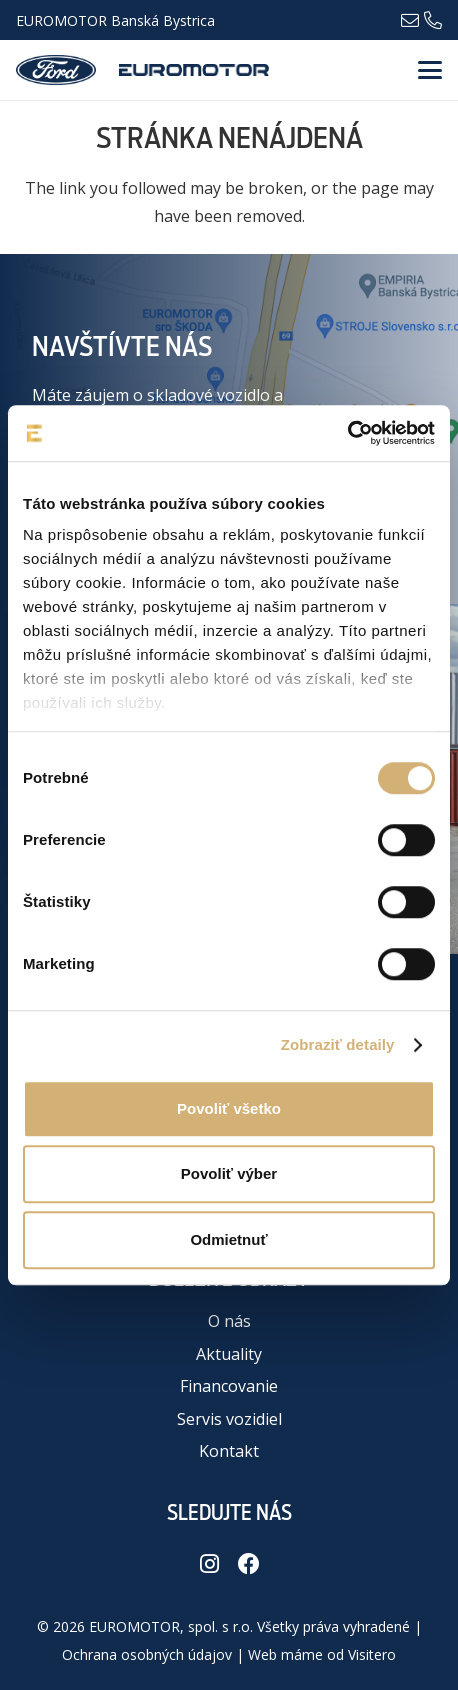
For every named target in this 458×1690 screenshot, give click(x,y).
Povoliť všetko (229, 1108)
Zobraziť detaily (338, 1044)
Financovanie (229, 1386)
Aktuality (229, 1354)
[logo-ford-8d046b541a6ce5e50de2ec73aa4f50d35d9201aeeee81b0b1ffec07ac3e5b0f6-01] (56, 70)
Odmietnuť (228, 1239)
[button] (430, 70)
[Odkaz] (410, 18)
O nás (229, 1321)
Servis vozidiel (229, 1419)
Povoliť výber (229, 1173)
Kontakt (229, 1451)
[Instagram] (209, 1564)
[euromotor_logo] (194, 70)
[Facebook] (249, 1564)
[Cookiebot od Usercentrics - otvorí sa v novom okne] (347, 433)
